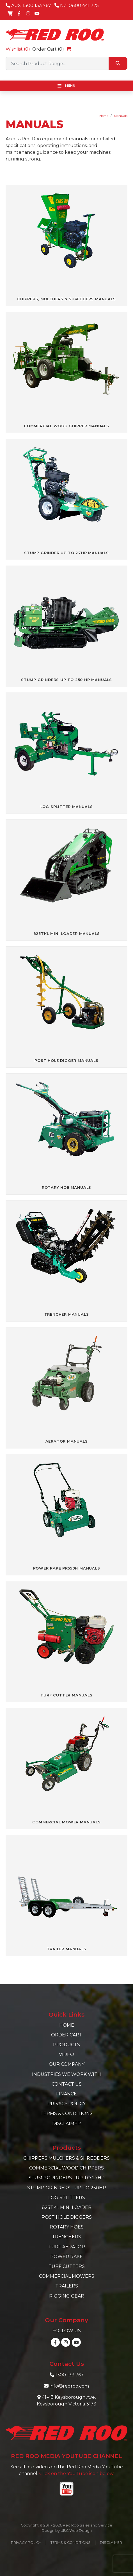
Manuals (120, 116)
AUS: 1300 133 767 (28, 5)
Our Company (66, 2064)
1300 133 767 (69, 2375)
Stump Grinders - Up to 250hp (66, 2187)
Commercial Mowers (66, 2276)
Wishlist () (18, 49)
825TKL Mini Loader (66, 2207)
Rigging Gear (66, 2296)
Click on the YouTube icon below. (76, 2473)
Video (66, 2054)
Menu (66, 86)
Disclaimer (66, 2123)
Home (103, 116)
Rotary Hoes (67, 2227)
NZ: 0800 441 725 (76, 5)
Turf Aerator (66, 2246)
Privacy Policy (66, 2103)
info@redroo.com (69, 2386)
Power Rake (66, 2256)
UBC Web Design (76, 2530)
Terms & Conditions (66, 2113)
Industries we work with (66, 2074)
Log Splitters (66, 2197)
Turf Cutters (67, 2266)
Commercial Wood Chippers (66, 2168)
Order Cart (66, 2035)
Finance (66, 2094)
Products (66, 2044)
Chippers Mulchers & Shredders (66, 2158)
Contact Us (67, 2084)
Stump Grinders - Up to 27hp (67, 2177)
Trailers (66, 2286)
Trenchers (66, 2236)
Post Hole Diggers (67, 2217)
